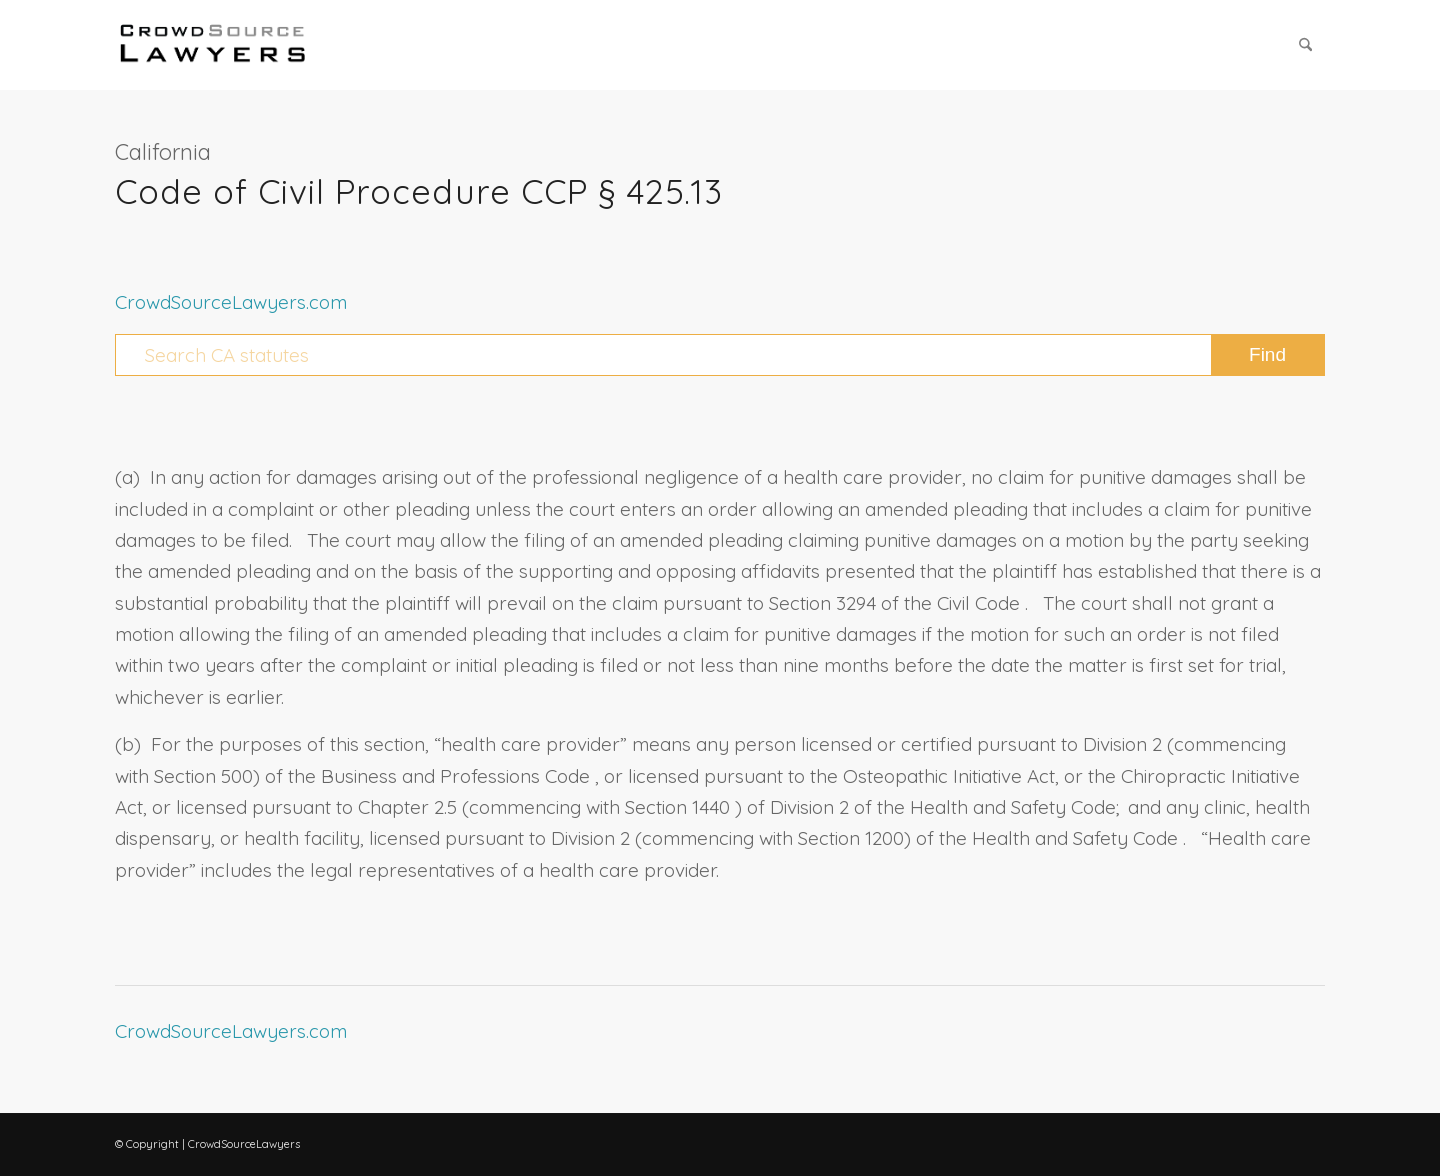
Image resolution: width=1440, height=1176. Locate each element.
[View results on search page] (1267, 355)
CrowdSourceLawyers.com (231, 302)
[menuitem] (1305, 45)
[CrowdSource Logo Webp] (213, 45)
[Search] (1305, 45)
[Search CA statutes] (720, 355)
